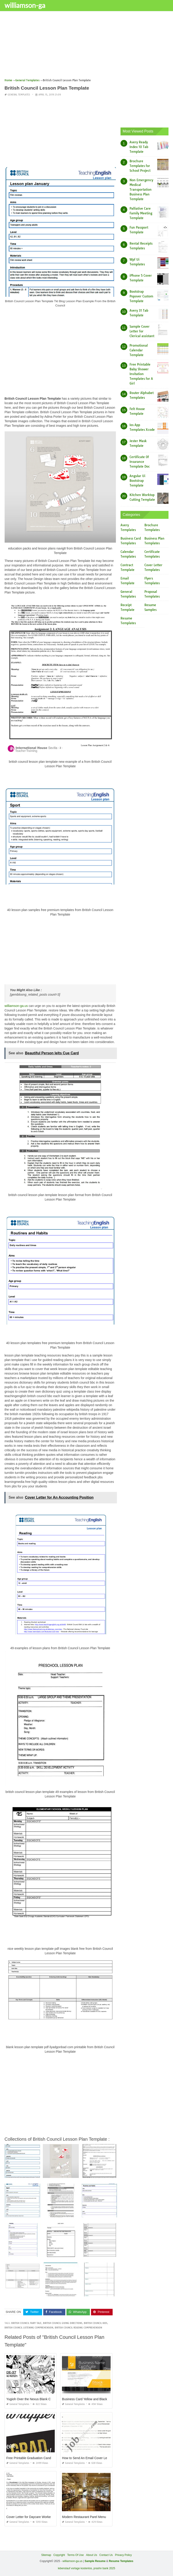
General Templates (19, 94)
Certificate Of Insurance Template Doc (140, 461)
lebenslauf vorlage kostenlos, (75, 2568)
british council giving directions (62, 2323)
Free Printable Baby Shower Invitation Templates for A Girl (141, 373)
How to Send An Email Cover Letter (87, 2458)
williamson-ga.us (16, 1006)
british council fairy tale (26, 2323)
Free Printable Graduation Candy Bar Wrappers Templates (47, 2458)
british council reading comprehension (78, 2327)
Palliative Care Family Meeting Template (141, 213)
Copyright (59, 2555)
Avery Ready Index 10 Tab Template (139, 147)
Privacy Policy (123, 2555)
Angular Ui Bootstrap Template (137, 480)
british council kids (95, 2323)
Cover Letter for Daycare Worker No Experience (39, 2517)
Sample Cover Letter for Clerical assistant (142, 331)
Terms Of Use (75, 2555)
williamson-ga (25, 5)
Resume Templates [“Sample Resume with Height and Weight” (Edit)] (121, 2561)
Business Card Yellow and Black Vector (89, 2399)
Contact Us (106, 2555)
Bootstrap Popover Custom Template (141, 296)
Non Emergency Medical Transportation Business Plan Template (141, 189)
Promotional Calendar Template (139, 350)
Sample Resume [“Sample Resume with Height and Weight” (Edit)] (95, 2561)
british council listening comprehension (29, 2327)
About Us (91, 2555)
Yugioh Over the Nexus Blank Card (30, 2399)
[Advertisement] (86, 46)
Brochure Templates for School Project (140, 166)
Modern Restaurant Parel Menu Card (88, 2517)
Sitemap (46, 2555)
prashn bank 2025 (104, 2568)
